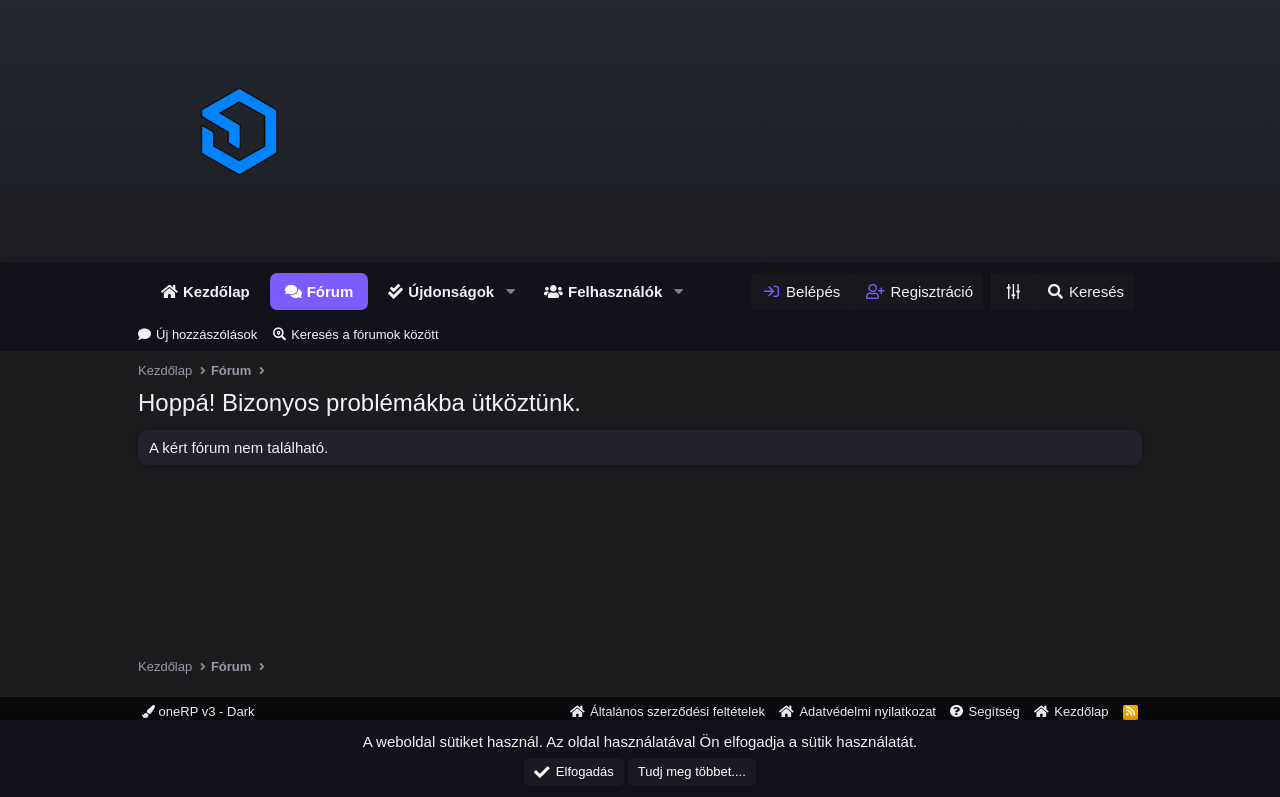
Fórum (330, 291)
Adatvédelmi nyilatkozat (867, 711)
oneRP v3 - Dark (198, 711)
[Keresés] (1084, 291)
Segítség (993, 711)
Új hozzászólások (206, 334)
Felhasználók (615, 291)
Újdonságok (451, 291)
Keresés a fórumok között (364, 334)
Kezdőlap (216, 291)
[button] (510, 291)
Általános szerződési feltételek (677, 711)
